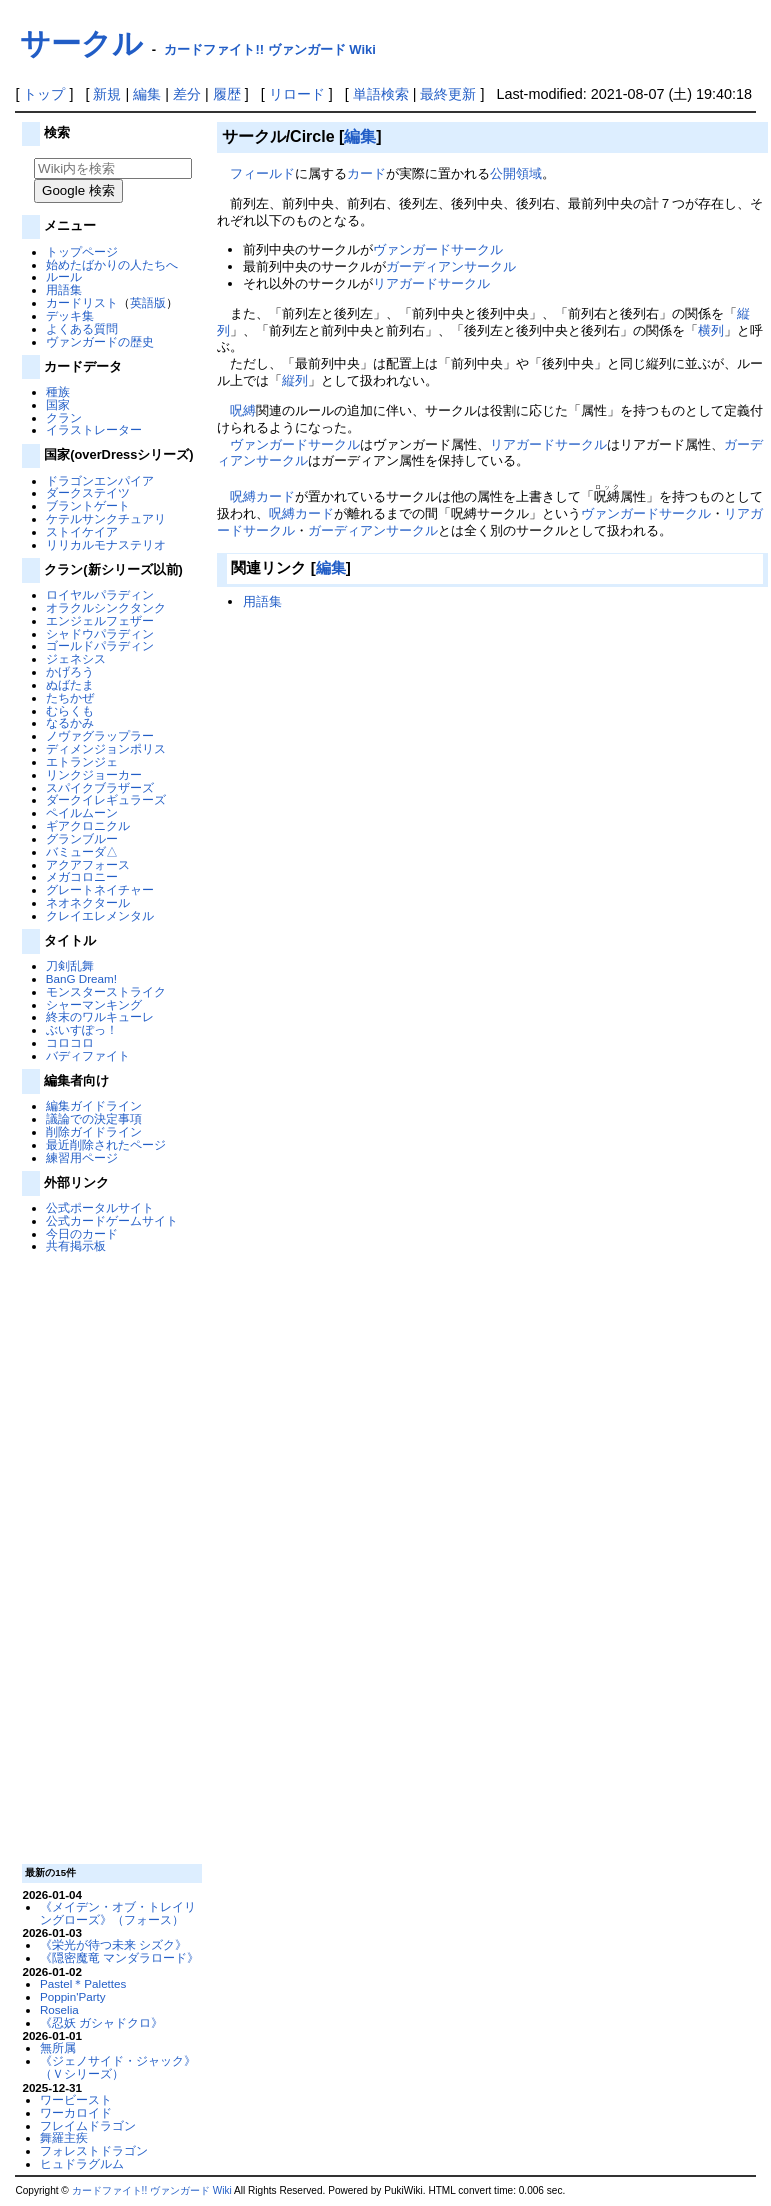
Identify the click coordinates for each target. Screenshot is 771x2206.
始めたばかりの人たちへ (112, 264)
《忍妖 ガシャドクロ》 (101, 2022)
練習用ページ (82, 1157)
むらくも (70, 710)
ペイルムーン (82, 812)
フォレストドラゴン (94, 2150)
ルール (64, 276)
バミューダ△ (82, 851)
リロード (297, 94)
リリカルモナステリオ (106, 544)
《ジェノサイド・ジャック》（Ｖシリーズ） (118, 2067)
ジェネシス (76, 658)
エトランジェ (82, 761)
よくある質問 (82, 328)
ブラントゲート (88, 505)
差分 (187, 94)
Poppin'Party (73, 1996)
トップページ (82, 251)
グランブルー (82, 838)
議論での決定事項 (94, 1118)
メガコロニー (82, 876)
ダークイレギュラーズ (106, 799)
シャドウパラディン (100, 633)
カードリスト (82, 302)
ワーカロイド (76, 2112)
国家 (58, 404)
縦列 (295, 380)
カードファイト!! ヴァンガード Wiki (270, 49)
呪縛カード (262, 496)
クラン (64, 417)
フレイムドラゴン (88, 2125)
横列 (711, 330)
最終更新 (448, 94)
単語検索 (381, 94)
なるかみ (70, 722)
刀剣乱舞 (70, 965)
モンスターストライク (106, 991)
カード (366, 173)
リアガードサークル (431, 283)
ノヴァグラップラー (100, 735)
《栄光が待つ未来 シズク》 (113, 1944)
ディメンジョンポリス (106, 748)
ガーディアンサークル (451, 266)
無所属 (58, 2047)
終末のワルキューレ (100, 1016)
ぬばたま (70, 684)
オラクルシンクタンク (106, 607)
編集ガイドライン (94, 1105)
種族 (58, 391)
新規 (107, 94)
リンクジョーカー (94, 774)
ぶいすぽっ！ (82, 1029)
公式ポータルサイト (100, 1207)
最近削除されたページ (106, 1144)
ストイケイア (82, 531)
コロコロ (70, 1042)
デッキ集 (70, 315)
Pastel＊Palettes (83, 1983)
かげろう (70, 671)
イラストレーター (94, 429)
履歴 (227, 94)
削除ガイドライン (94, 1131)
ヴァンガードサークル (438, 249)
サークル (81, 43)
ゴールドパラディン (100, 645)
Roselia (59, 2009)
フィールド (262, 173)
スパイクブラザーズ (100, 787)
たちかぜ (70, 697)
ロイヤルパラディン (100, 594)
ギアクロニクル (88, 825)
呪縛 (243, 410)
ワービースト (76, 2099)
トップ (44, 94)
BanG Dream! (81, 978)
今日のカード (82, 1233)
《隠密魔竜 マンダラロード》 (119, 1957)
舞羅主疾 (64, 2137)
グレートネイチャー (100, 889)
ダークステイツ (88, 492)
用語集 (64, 289)
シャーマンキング (94, 1004)
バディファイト (88, 1055)
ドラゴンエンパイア (100, 480)
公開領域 (516, 173)
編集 (147, 94)
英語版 (148, 302)
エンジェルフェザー (100, 620)
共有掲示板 (76, 1245)
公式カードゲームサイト (112, 1220)
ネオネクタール (88, 902)
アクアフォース (88, 864)
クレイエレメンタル (100, 915)
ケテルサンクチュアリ (106, 518)
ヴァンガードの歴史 (100, 341)
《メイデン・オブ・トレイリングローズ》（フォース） (118, 1913)
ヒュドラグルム (82, 2163)
